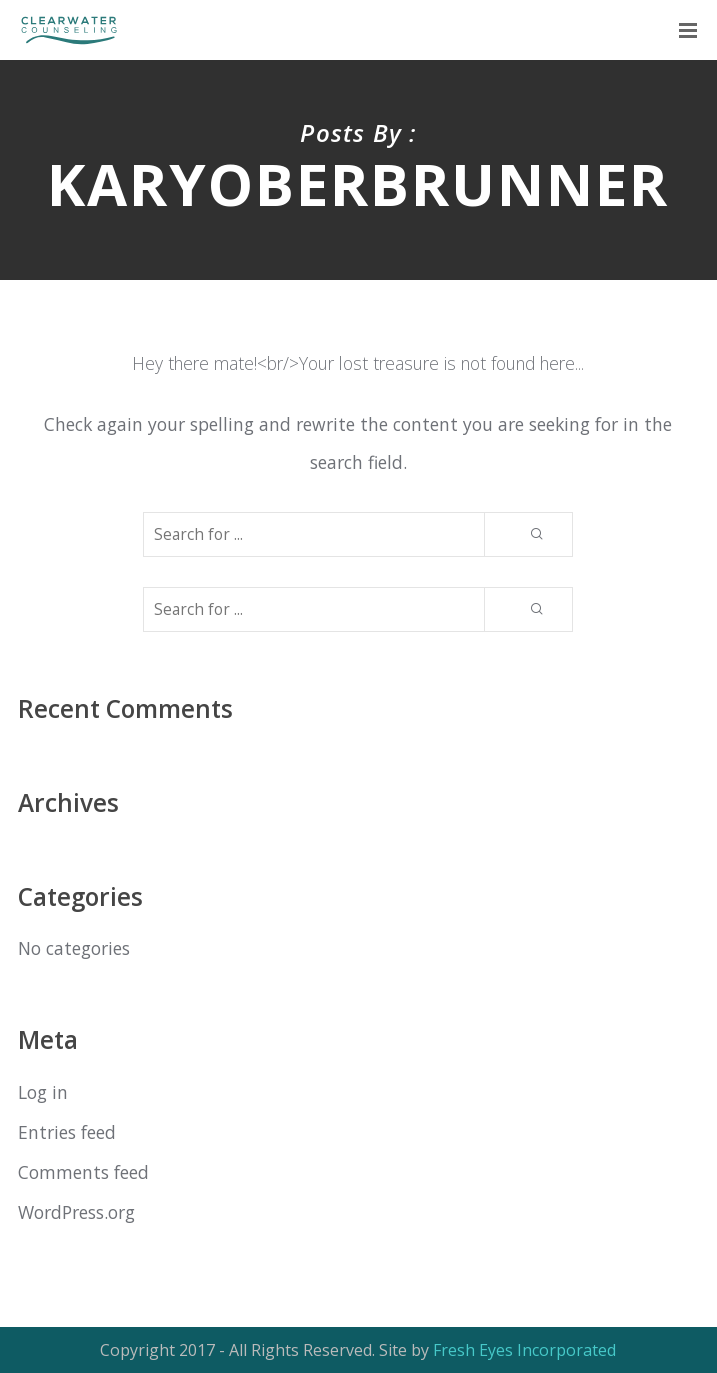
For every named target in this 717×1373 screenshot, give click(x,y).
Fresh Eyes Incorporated (524, 1350)
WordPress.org (76, 1212)
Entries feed (67, 1132)
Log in (43, 1092)
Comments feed (83, 1172)
